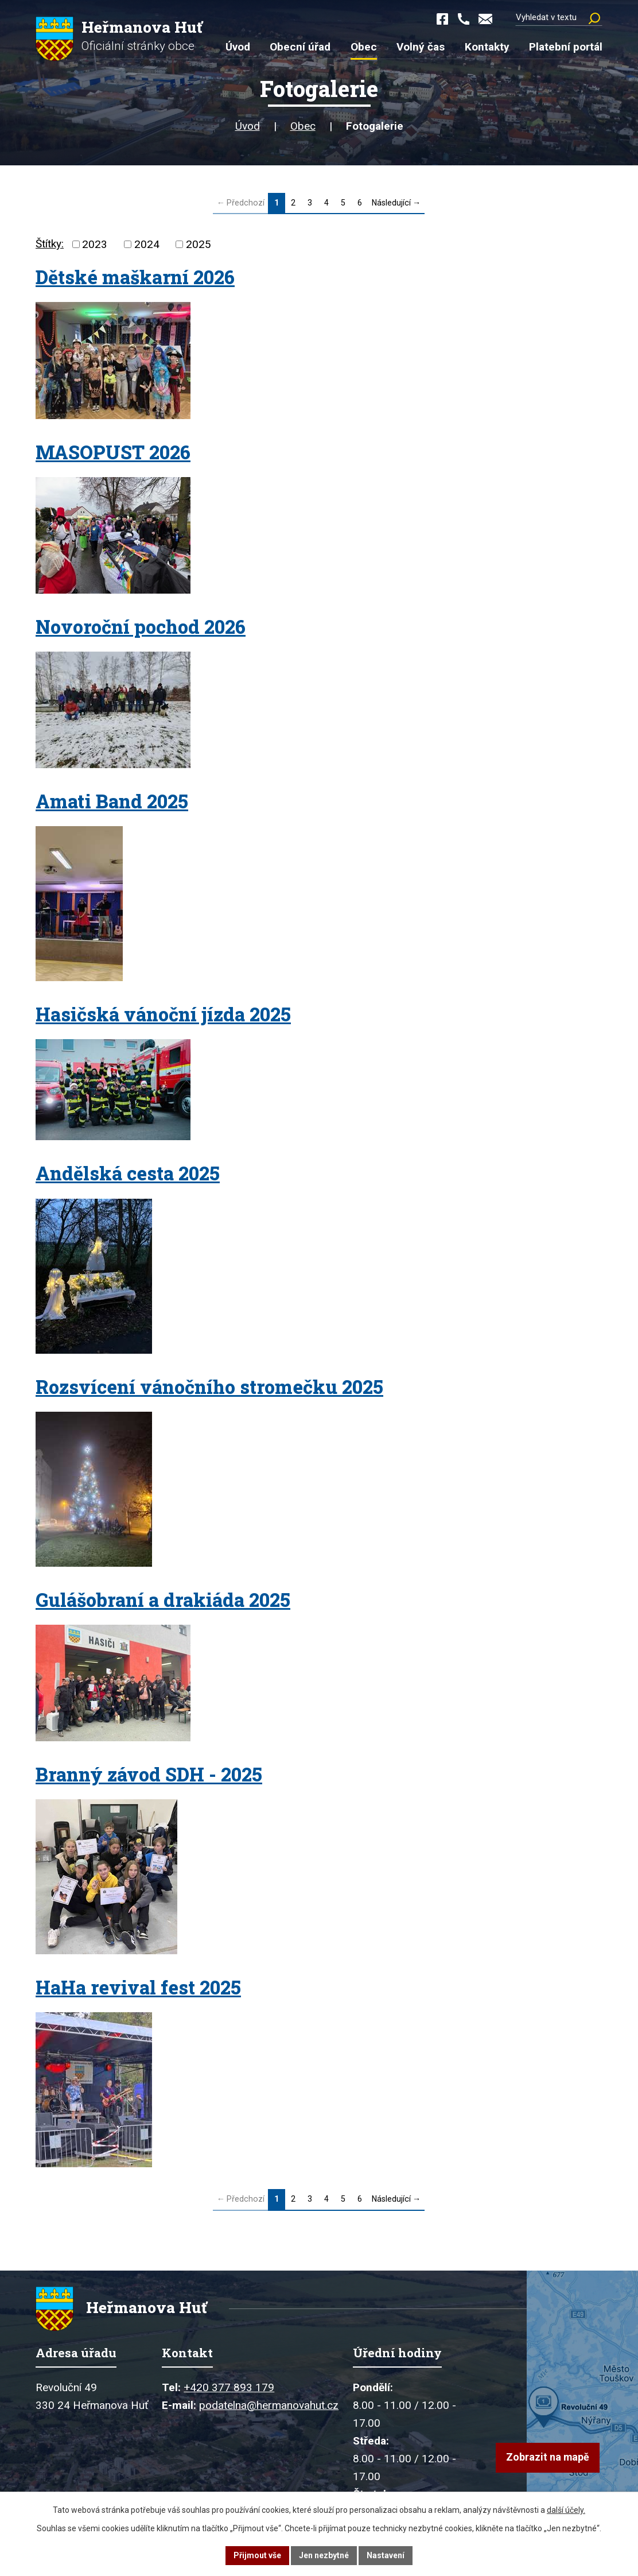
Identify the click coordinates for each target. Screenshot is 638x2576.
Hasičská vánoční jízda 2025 (163, 1014)
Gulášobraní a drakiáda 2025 (163, 1600)
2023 (94, 243)
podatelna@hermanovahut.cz (269, 2405)
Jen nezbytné (324, 2555)
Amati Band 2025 (112, 801)
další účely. (566, 2510)
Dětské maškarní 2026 (135, 277)
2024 (147, 243)
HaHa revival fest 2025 (138, 1987)
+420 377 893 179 (229, 2388)
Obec (303, 126)
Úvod (247, 126)
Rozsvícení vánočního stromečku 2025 (209, 1387)
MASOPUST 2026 (113, 452)
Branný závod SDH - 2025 (149, 1774)
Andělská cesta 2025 (128, 1173)
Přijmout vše (257, 2555)
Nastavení (385, 2555)
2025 (198, 243)
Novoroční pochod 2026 (141, 626)
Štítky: (50, 243)
